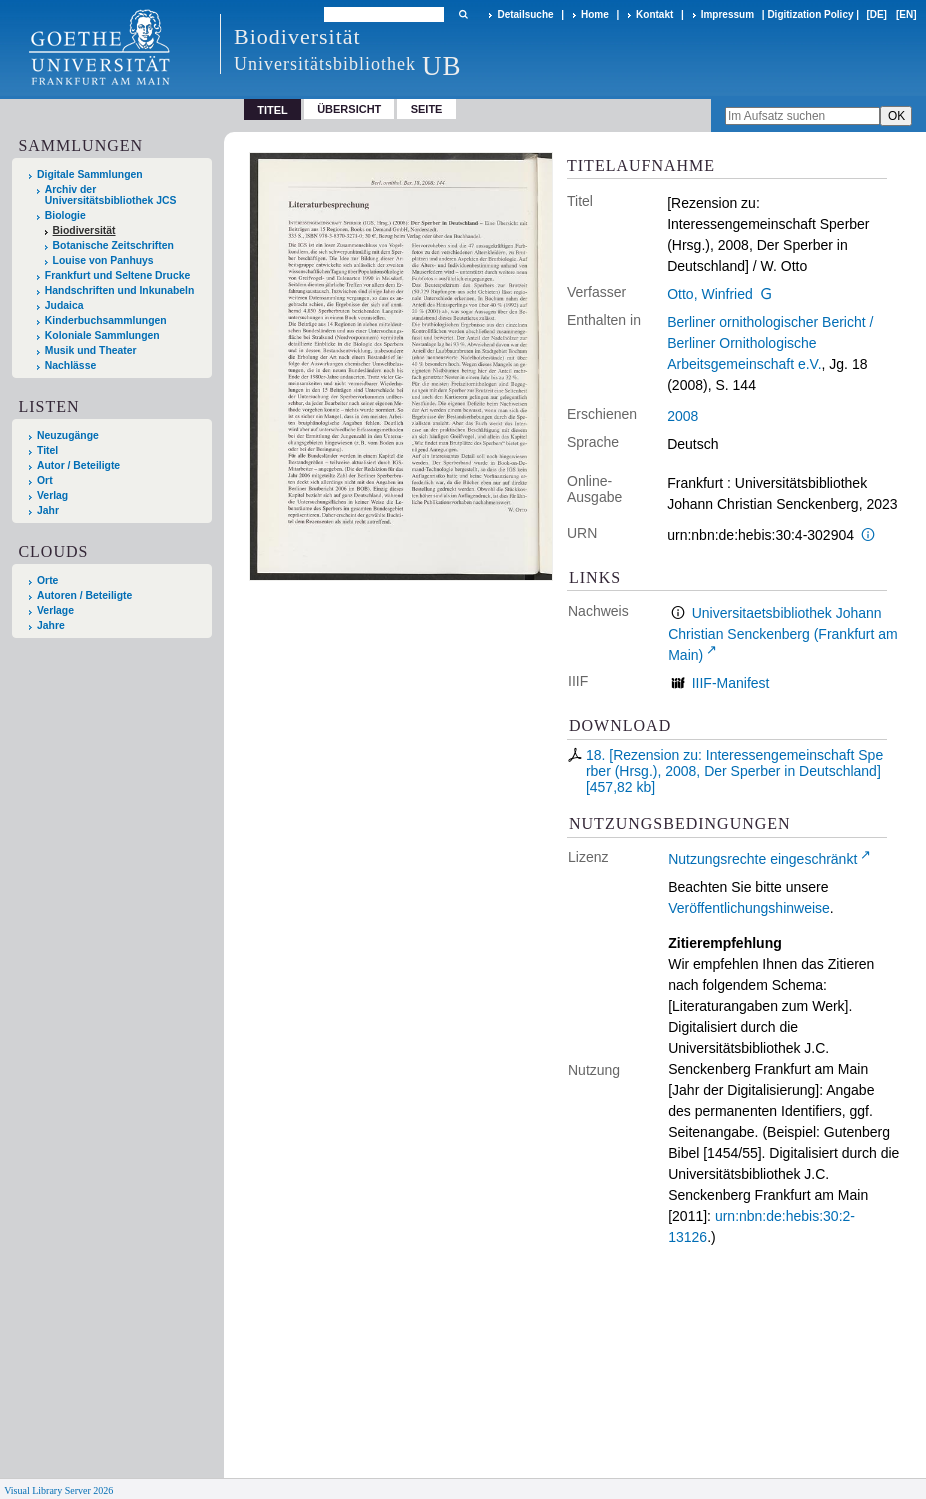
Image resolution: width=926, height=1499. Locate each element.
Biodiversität (84, 230)
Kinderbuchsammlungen (106, 320)
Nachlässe (70, 365)
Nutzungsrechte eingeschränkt (762, 859)
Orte (47, 580)
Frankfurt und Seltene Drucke (118, 275)
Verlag (52, 495)
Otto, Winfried (710, 294)
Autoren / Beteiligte (84, 595)
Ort (45, 480)
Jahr (48, 510)
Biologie (65, 215)
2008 (682, 416)
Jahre (51, 625)
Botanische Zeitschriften (113, 245)
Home (595, 14)
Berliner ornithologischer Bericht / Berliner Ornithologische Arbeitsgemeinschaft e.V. (770, 343)
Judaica (64, 305)
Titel (47, 450)
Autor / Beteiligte (78, 465)
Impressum (727, 14)
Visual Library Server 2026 (58, 1490)
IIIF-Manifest (731, 683)
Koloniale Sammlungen (102, 335)
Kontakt (654, 14)
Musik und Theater (91, 350)
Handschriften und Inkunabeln (120, 290)
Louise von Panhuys (103, 260)
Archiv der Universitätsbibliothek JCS (111, 195)
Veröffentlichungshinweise (749, 908)
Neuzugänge (68, 435)
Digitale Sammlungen (90, 174)
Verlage (55, 610)
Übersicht (349, 109)
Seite (427, 109)
